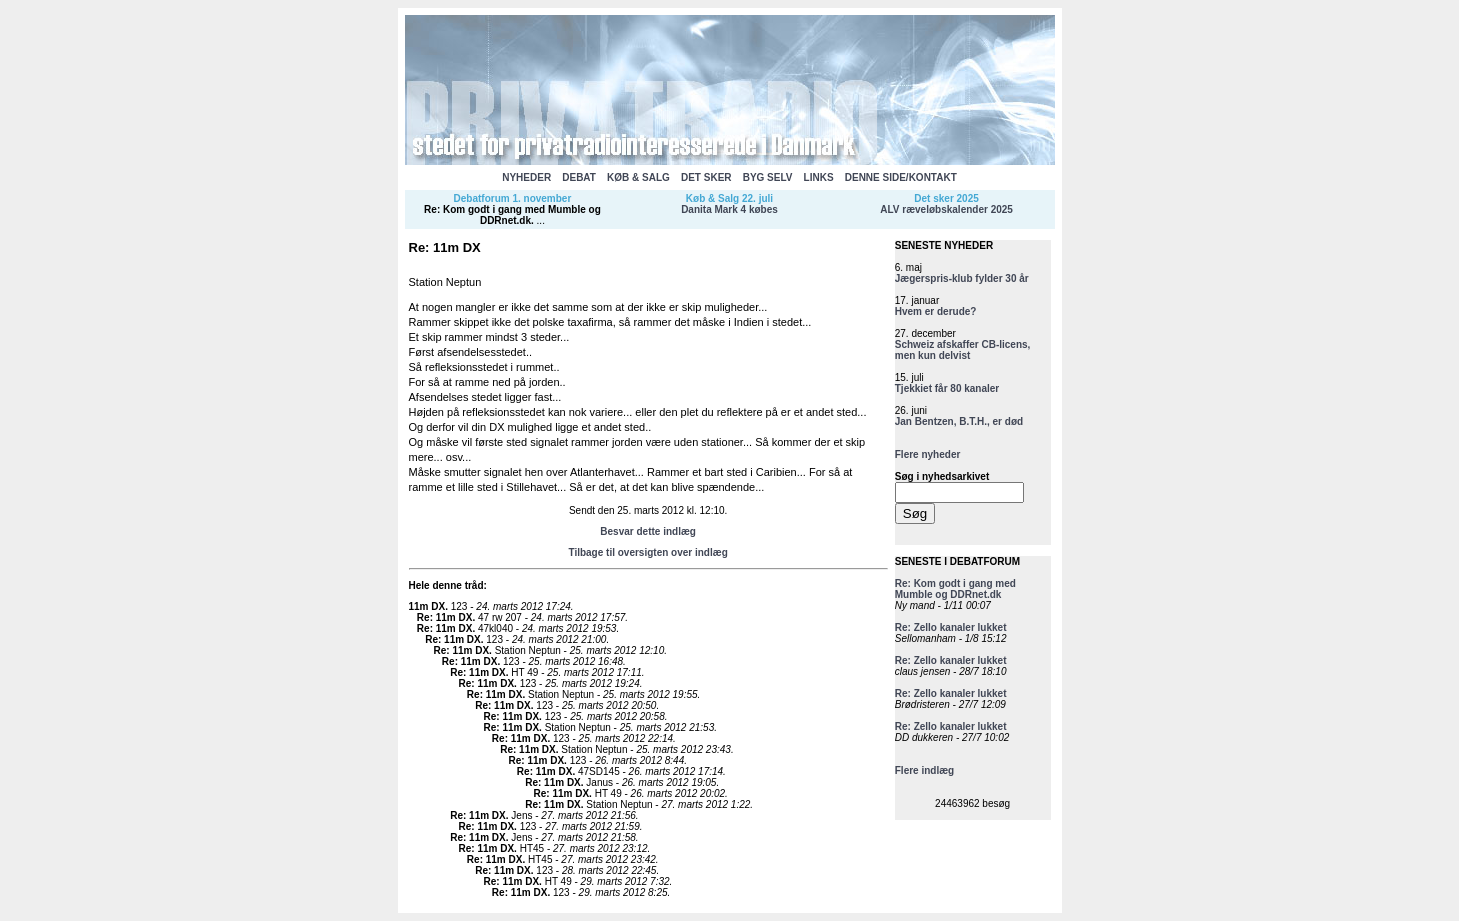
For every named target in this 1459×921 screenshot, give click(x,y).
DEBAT (579, 177)
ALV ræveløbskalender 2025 (946, 209)
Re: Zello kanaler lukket (951, 627)
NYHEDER (526, 177)
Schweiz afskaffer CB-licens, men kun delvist (963, 350)
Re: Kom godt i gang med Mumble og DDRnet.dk (512, 215)
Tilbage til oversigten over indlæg (647, 552)
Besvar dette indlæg (648, 531)
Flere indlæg (924, 770)
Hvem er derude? (936, 311)
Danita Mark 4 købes (729, 209)
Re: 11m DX (445, 617)
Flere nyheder (928, 454)
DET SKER (706, 177)
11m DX (427, 606)
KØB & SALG (638, 177)
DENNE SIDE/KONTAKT (901, 177)
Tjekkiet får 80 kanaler (947, 388)
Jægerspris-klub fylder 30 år (962, 278)
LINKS (819, 177)
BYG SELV (768, 177)
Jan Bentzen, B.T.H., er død (959, 421)
